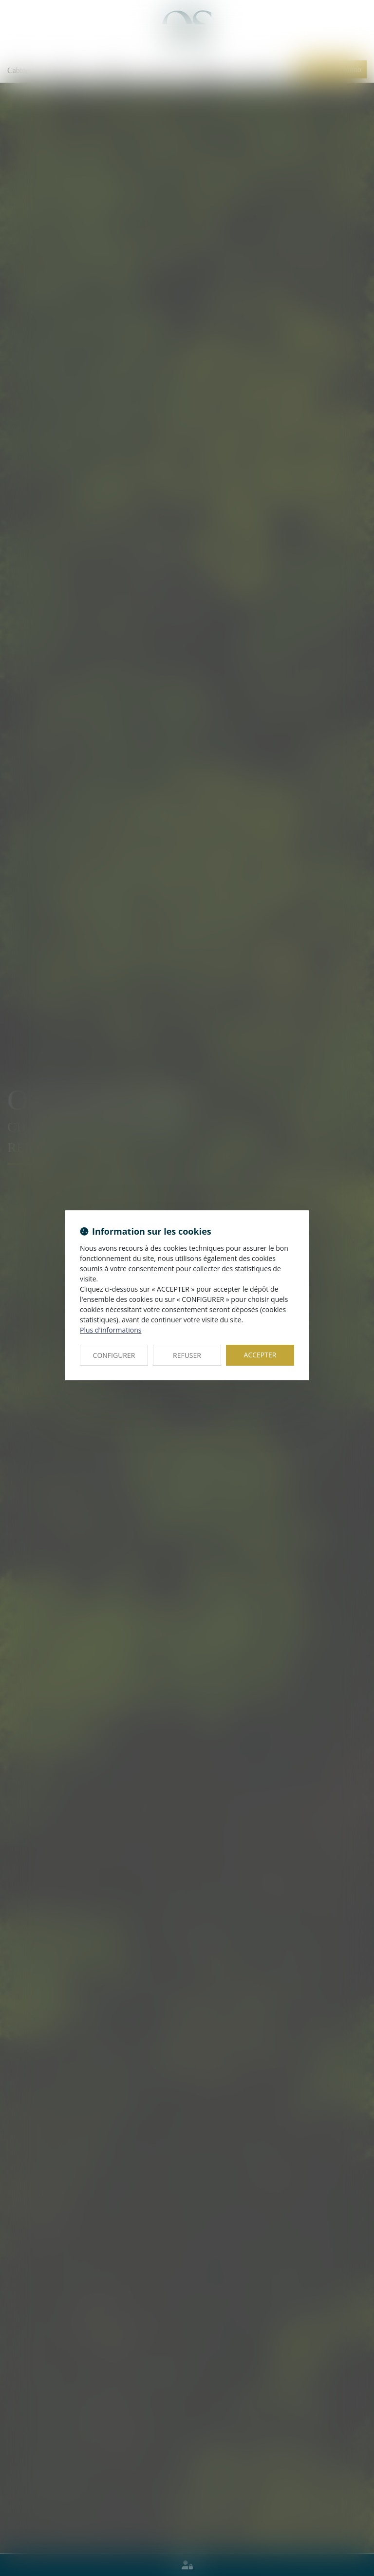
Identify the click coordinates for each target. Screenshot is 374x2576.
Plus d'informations (110, 1330)
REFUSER (187, 1355)
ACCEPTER (260, 1354)
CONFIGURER (114, 1355)
